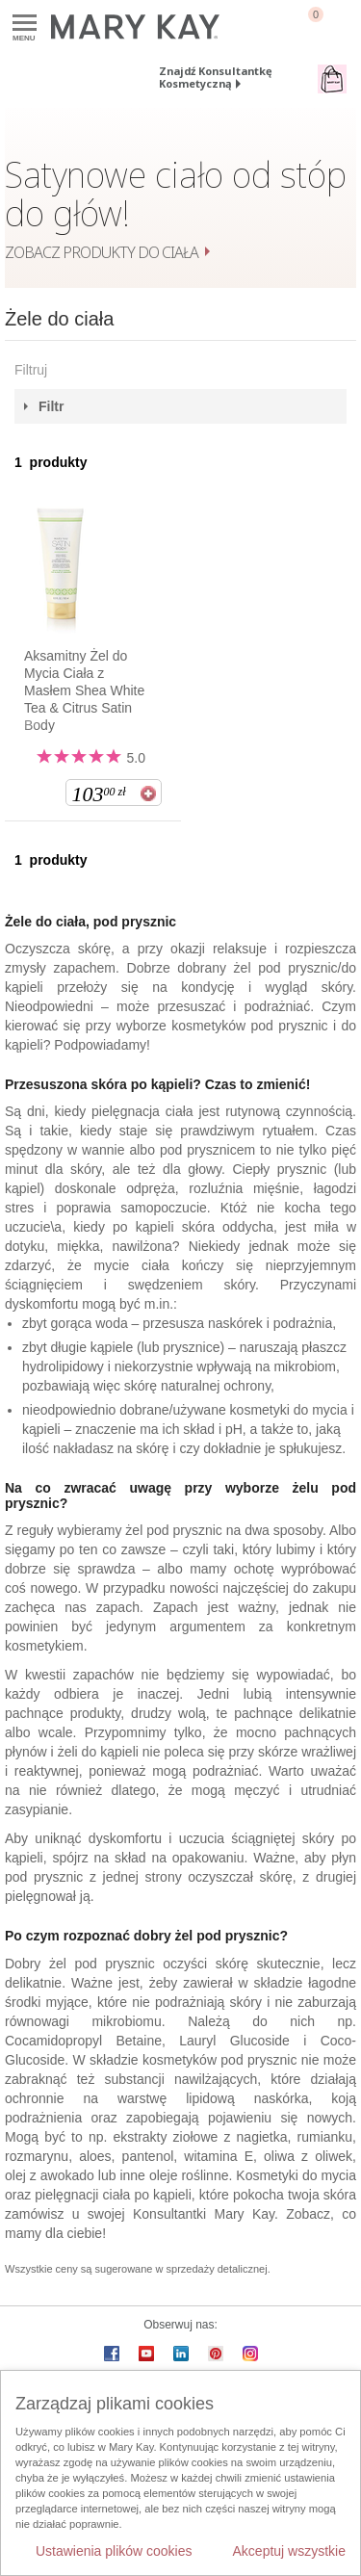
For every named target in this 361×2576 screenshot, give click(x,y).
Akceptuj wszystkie (289, 2551)
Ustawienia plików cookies (114, 2551)
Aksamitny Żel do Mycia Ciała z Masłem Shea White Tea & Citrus (84, 690)
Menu (25, 23)
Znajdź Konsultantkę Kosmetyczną (215, 77)
